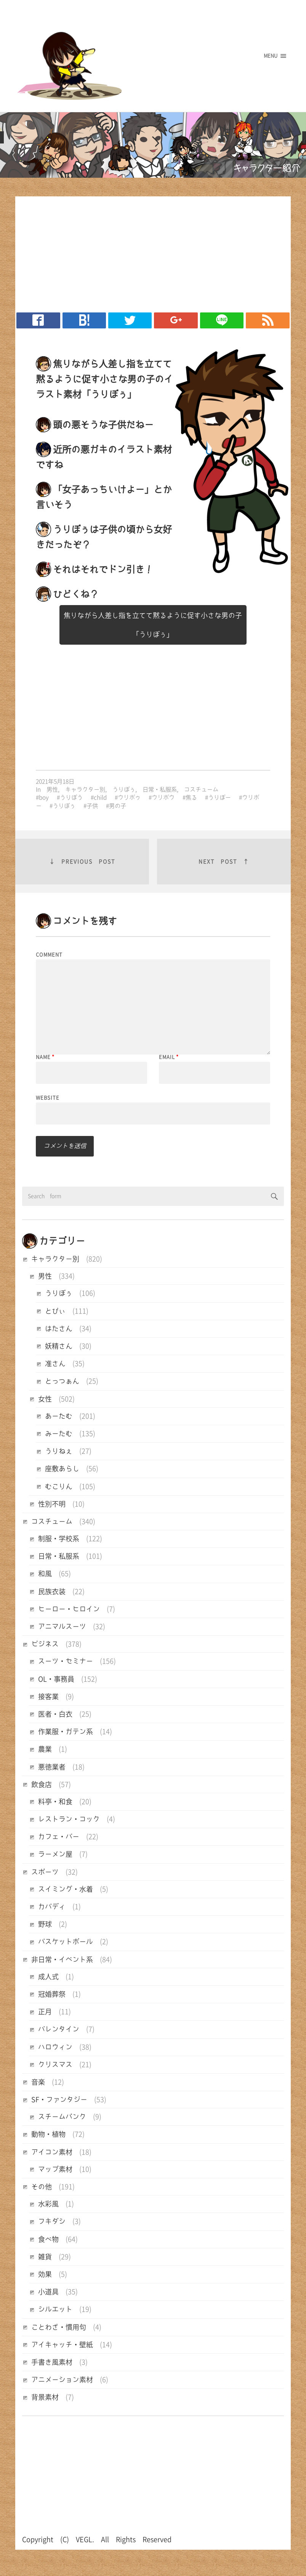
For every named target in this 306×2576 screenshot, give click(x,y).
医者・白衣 (55, 1714)
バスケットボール (65, 1941)
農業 (45, 1749)
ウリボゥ (129, 797)
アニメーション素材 (62, 2379)
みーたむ (58, 1433)
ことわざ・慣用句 (58, 2327)
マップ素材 (55, 2169)
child (100, 797)
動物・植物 (48, 2134)
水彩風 (48, 2203)
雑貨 (45, 2256)
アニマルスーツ (62, 1626)
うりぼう (71, 797)
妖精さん (58, 1346)
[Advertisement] (149, 252)
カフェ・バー (58, 1836)
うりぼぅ (123, 789)
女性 (45, 1399)
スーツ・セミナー (65, 1661)
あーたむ (58, 1416)
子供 (92, 806)
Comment (49, 954)
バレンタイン (58, 2029)
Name (45, 1057)
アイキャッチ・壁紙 (62, 2344)
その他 (41, 2186)
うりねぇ (58, 1451)
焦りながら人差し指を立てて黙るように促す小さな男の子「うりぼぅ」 (153, 625)
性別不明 (52, 1504)
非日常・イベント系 (62, 1959)
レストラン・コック (69, 1819)
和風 (45, 1573)
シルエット (55, 2309)
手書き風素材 (51, 2362)
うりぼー (219, 797)
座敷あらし (62, 1468)
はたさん (58, 1328)
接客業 (48, 1696)
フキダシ (52, 2221)
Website (47, 1097)
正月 (45, 2011)
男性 (52, 789)
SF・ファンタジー (59, 2099)
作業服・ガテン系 (65, 1731)
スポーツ (45, 1872)
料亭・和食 (55, 1801)
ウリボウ (163, 797)
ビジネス (45, 1644)
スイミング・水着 (65, 1889)
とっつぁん (62, 1381)
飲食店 (41, 1784)
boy (44, 797)
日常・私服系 (160, 789)
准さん (55, 1363)
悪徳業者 (52, 1767)
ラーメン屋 (55, 1854)
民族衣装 (52, 1591)
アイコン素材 (51, 2152)
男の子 (117, 806)
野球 (45, 1924)
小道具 (48, 2291)
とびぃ (55, 1311)
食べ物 (48, 2239)
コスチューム (201, 789)
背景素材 (45, 2397)
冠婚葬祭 (52, 1994)
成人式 (48, 1976)
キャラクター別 (85, 789)
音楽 (38, 2082)
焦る (191, 797)
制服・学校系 (58, 1538)
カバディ (52, 1906)
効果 (45, 2274)
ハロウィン (55, 2047)
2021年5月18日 (55, 781)
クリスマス (55, 2064)
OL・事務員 (56, 1679)
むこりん (58, 1486)
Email (169, 1057)
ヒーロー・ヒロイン (69, 1609)
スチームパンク (62, 2116)
